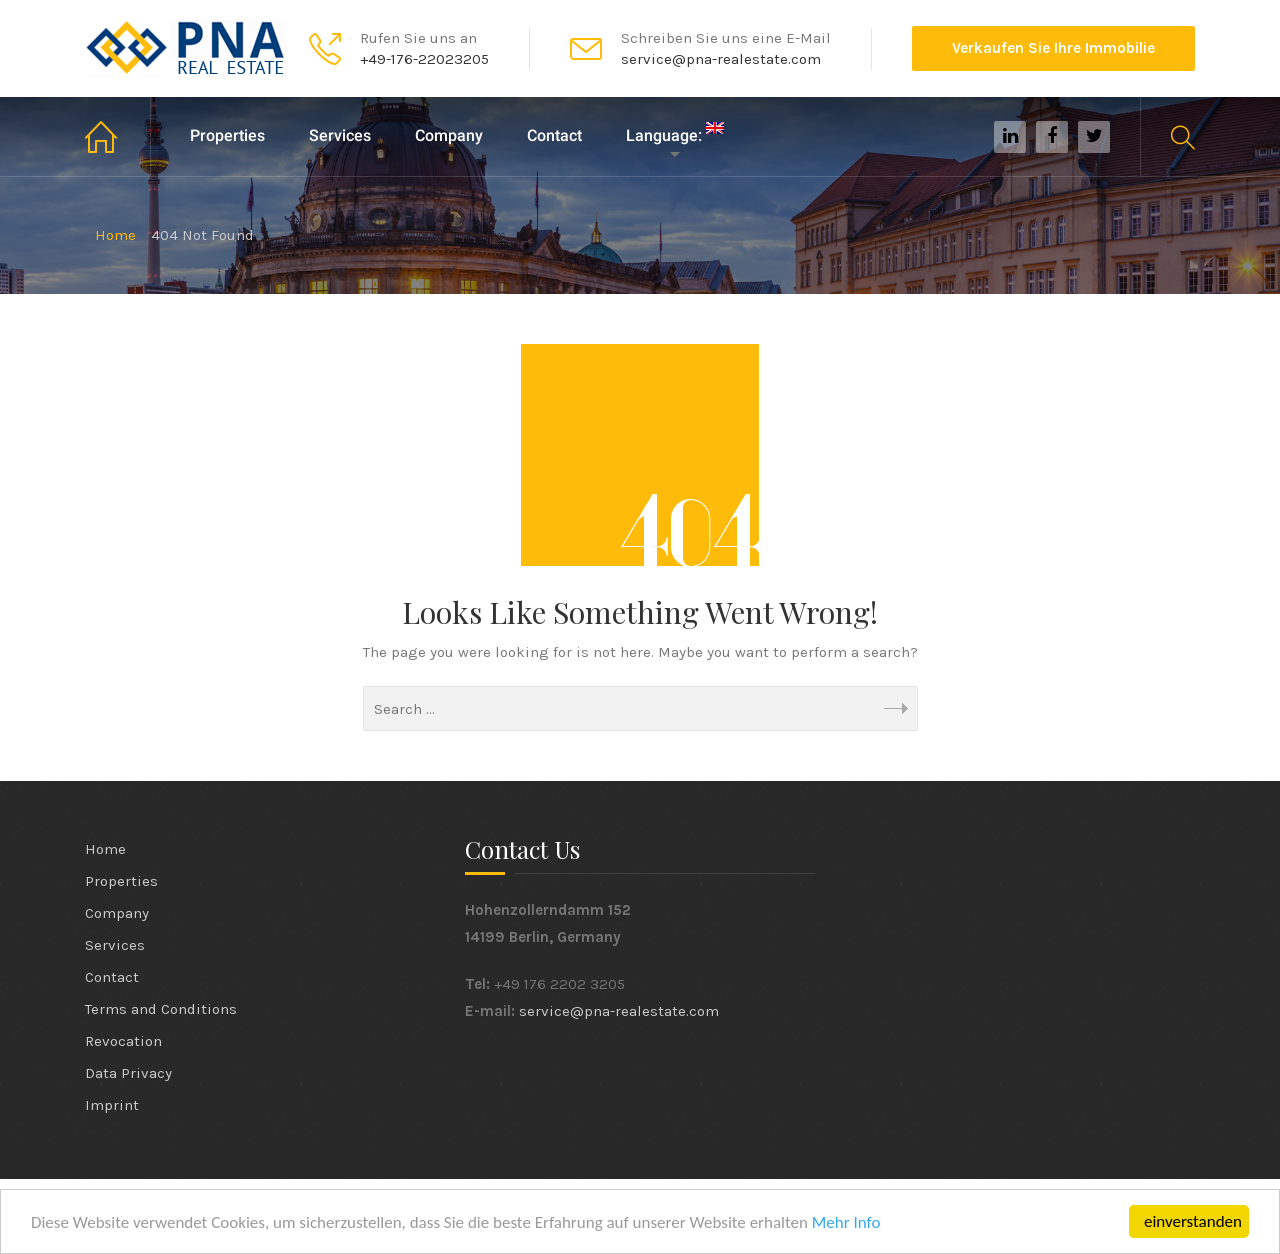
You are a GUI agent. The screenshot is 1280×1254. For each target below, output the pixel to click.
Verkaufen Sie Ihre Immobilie (1053, 48)
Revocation (123, 1041)
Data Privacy (128, 1073)
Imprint (112, 1105)
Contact (554, 135)
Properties (227, 135)
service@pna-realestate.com (619, 1011)
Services (340, 135)
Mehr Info (846, 1223)
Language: (675, 133)
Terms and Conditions (161, 1009)
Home (118, 136)
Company (449, 135)
